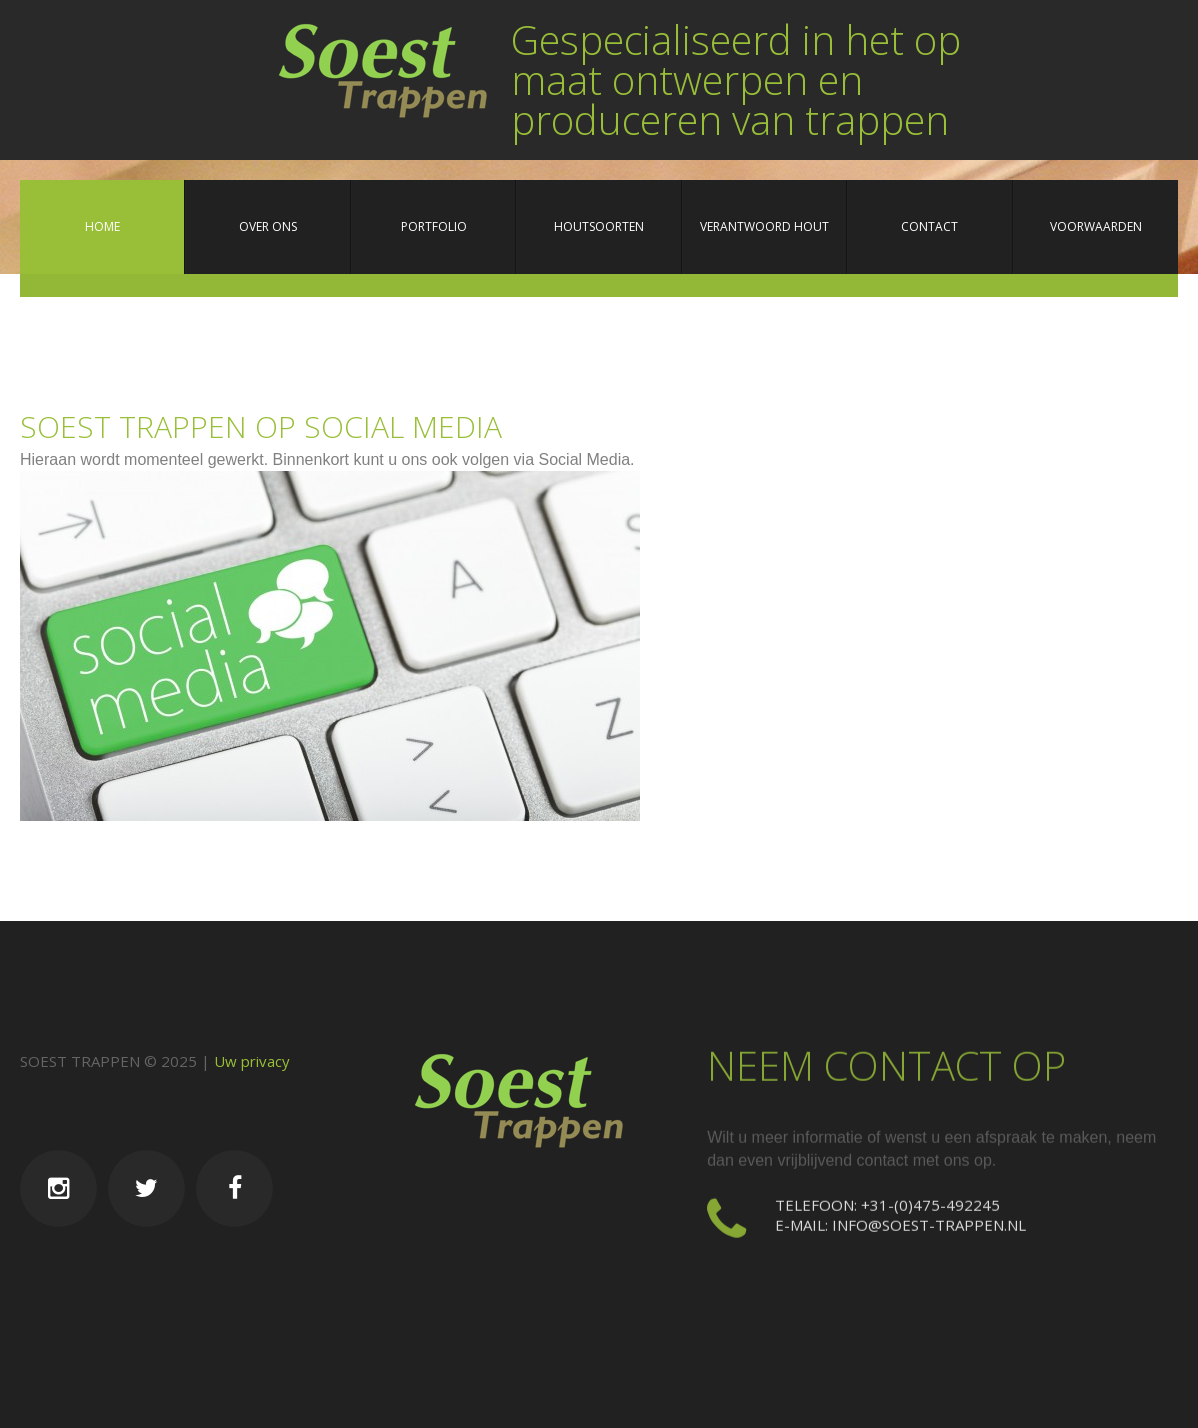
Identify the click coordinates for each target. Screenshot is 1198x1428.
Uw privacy (252, 1061)
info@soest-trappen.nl (929, 1220)
